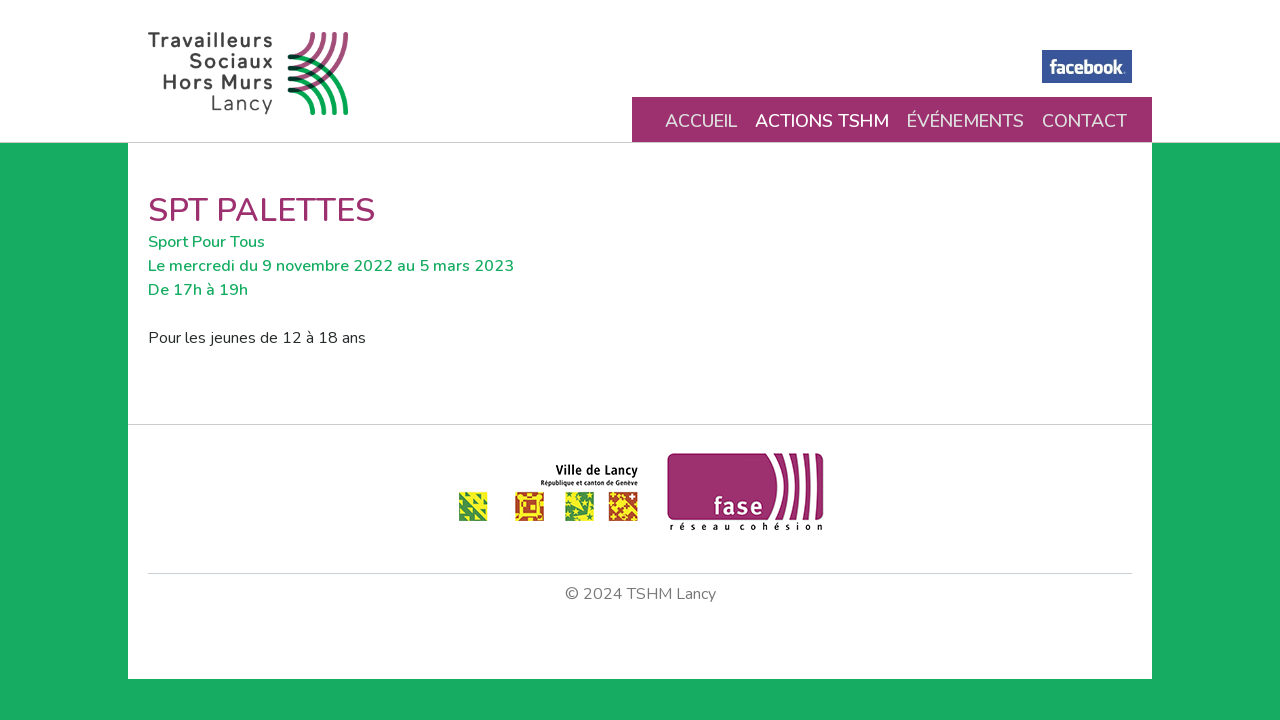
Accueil (701, 121)
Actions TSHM (822, 121)
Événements (965, 121)
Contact (1084, 121)
